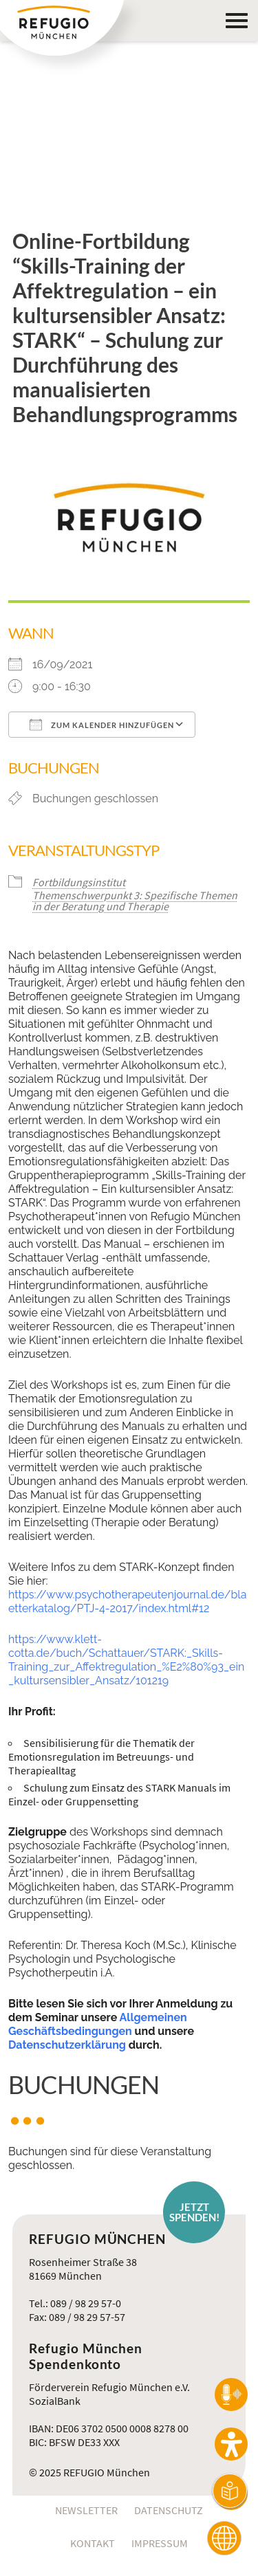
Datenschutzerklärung (67, 2044)
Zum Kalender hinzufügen (102, 724)
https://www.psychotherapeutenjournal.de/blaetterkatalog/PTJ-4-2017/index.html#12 (127, 1601)
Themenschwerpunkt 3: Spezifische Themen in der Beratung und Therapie (134, 900)
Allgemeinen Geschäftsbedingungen (97, 2024)
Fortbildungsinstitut (78, 882)
